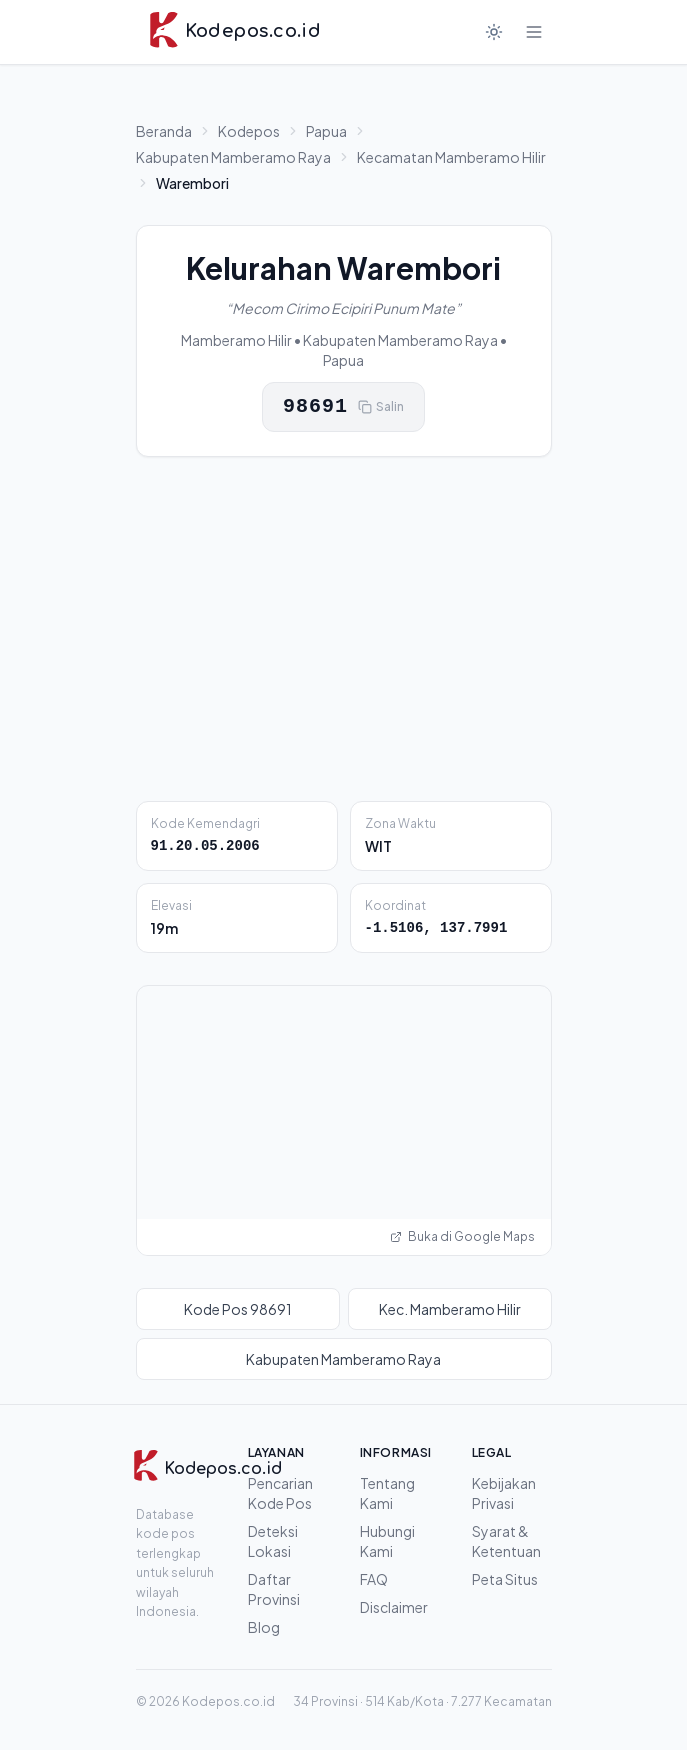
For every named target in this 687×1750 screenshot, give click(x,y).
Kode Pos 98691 (238, 1309)
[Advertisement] (344, 629)
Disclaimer (394, 1607)
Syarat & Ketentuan (506, 1541)
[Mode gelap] (494, 32)
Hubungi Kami (387, 1541)
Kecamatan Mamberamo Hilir (451, 157)
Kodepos (249, 131)
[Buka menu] (534, 32)
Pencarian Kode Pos (280, 1493)
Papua (326, 131)
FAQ (374, 1579)
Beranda (164, 131)
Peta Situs (505, 1579)
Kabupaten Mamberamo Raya (233, 157)
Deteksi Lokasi (273, 1541)
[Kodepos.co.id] (183, 1469)
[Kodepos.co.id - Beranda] (234, 32)
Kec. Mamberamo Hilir (450, 1309)
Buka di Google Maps (462, 1236)
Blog (264, 1627)
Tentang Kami (387, 1493)
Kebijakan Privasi (504, 1493)
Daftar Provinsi (274, 1589)
